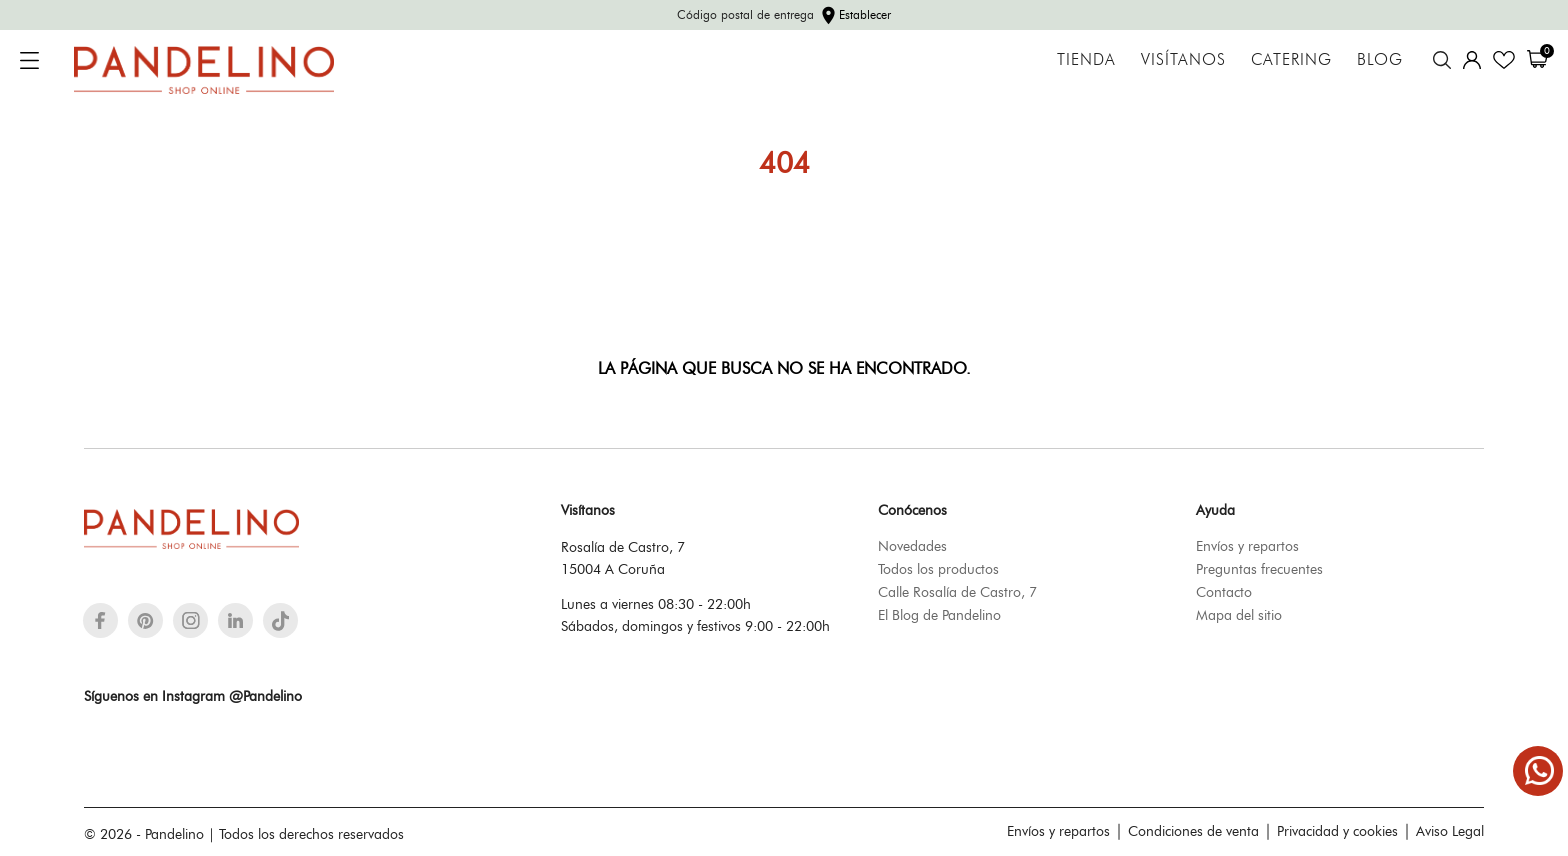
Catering (1291, 59)
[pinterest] (145, 620)
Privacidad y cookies (1337, 831)
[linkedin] (235, 620)
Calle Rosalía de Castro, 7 (957, 592)
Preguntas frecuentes (1259, 569)
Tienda (1086, 59)
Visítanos (1183, 59)
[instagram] (191, 620)
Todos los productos (938, 569)
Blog (1380, 59)
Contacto (1224, 592)
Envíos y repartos (1247, 546)
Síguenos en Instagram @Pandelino (193, 696)
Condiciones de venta (1193, 831)
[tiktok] (280, 621)
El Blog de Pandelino (939, 615)
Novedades (912, 546)
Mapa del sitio (1239, 615)
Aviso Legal (1450, 831)
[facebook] (100, 620)
